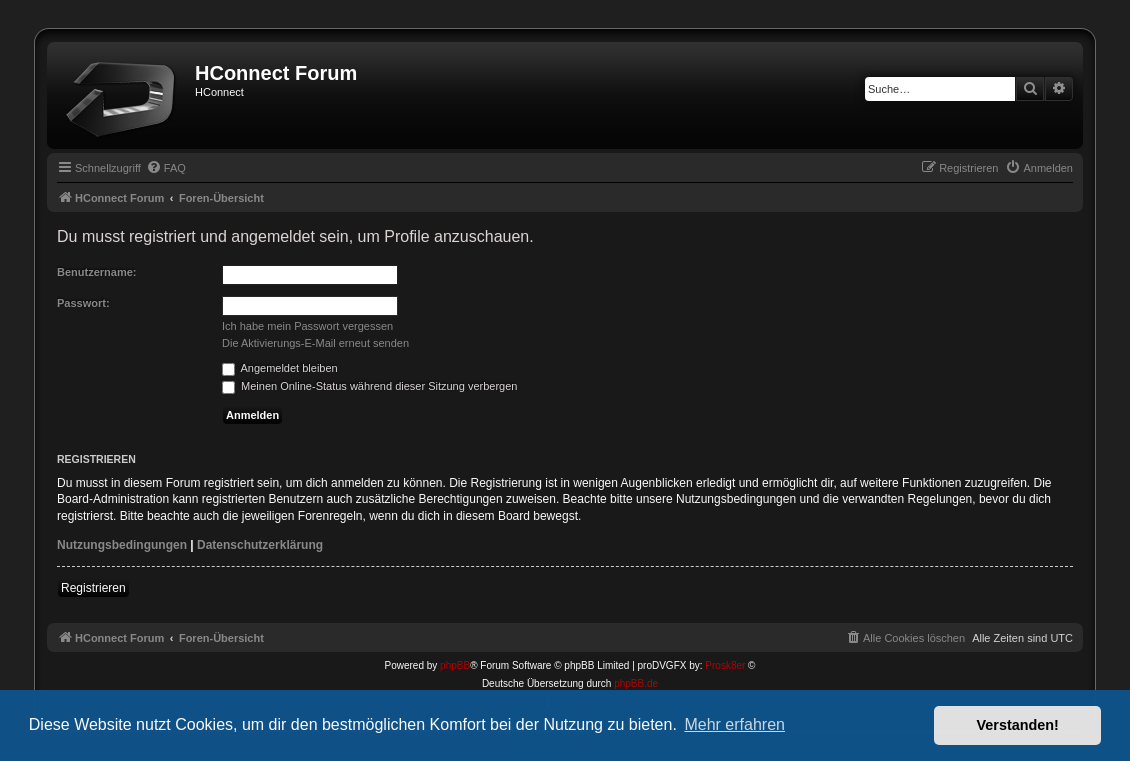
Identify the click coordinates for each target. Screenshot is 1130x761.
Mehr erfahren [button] (734, 724)
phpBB (455, 665)
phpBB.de (636, 683)
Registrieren (93, 588)
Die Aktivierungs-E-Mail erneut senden (315, 343)
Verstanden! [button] (1018, 725)
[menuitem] (166, 168)
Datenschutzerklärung (260, 545)
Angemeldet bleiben (280, 368)
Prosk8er (725, 665)
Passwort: (83, 303)
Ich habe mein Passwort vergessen (307, 326)
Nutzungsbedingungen (122, 545)
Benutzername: (96, 272)
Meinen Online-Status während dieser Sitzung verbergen (369, 386)
